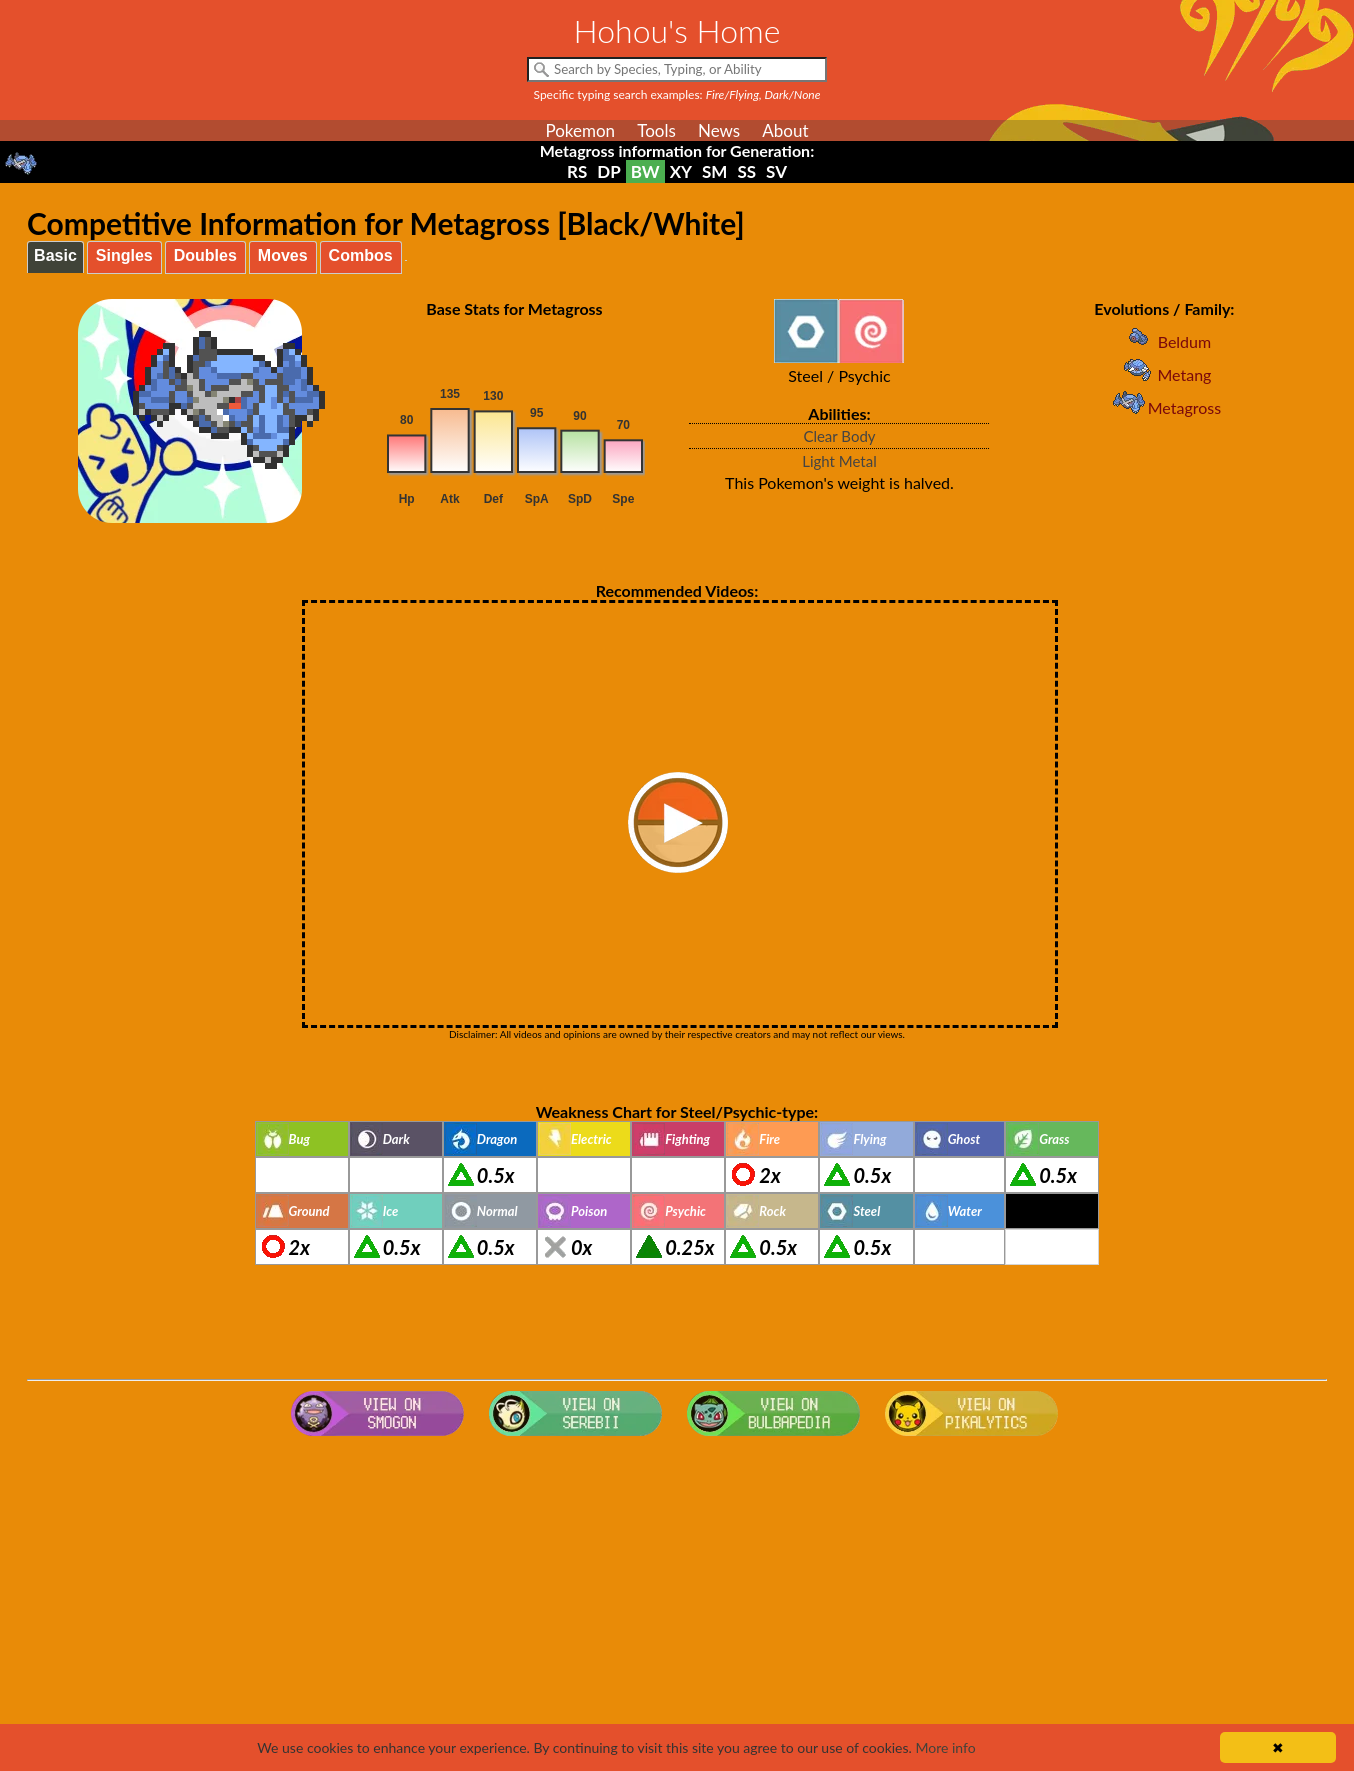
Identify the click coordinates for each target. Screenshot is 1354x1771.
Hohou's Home (677, 30)
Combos (361, 255)
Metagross (1164, 407)
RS (577, 171)
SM (714, 171)
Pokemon (580, 130)
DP (608, 171)
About (785, 130)
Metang (1164, 374)
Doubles (205, 255)
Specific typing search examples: (677, 94)
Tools (656, 130)
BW (645, 171)
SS (746, 171)
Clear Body (839, 436)
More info (945, 1747)
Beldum (1165, 341)
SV (776, 171)
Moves (283, 255)
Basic (55, 255)
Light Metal (839, 461)
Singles (124, 255)
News (719, 130)
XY (681, 171)
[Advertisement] (677, 1604)
